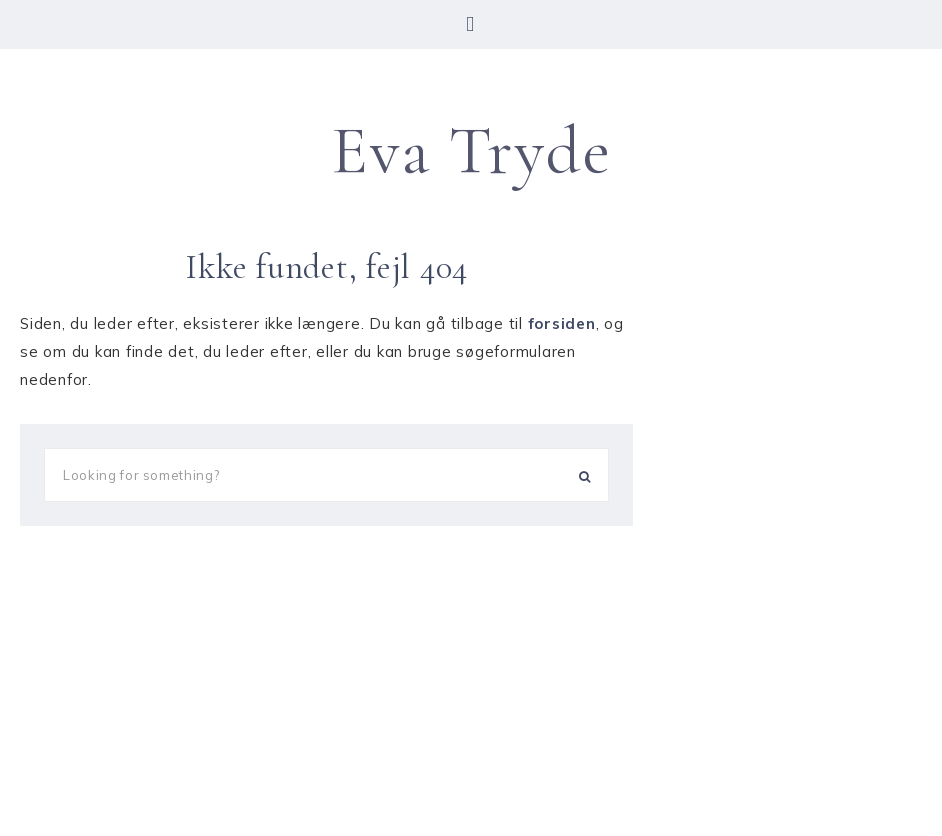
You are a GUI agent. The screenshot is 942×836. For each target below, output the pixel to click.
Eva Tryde (471, 150)
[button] (471, 24)
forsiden (562, 323)
